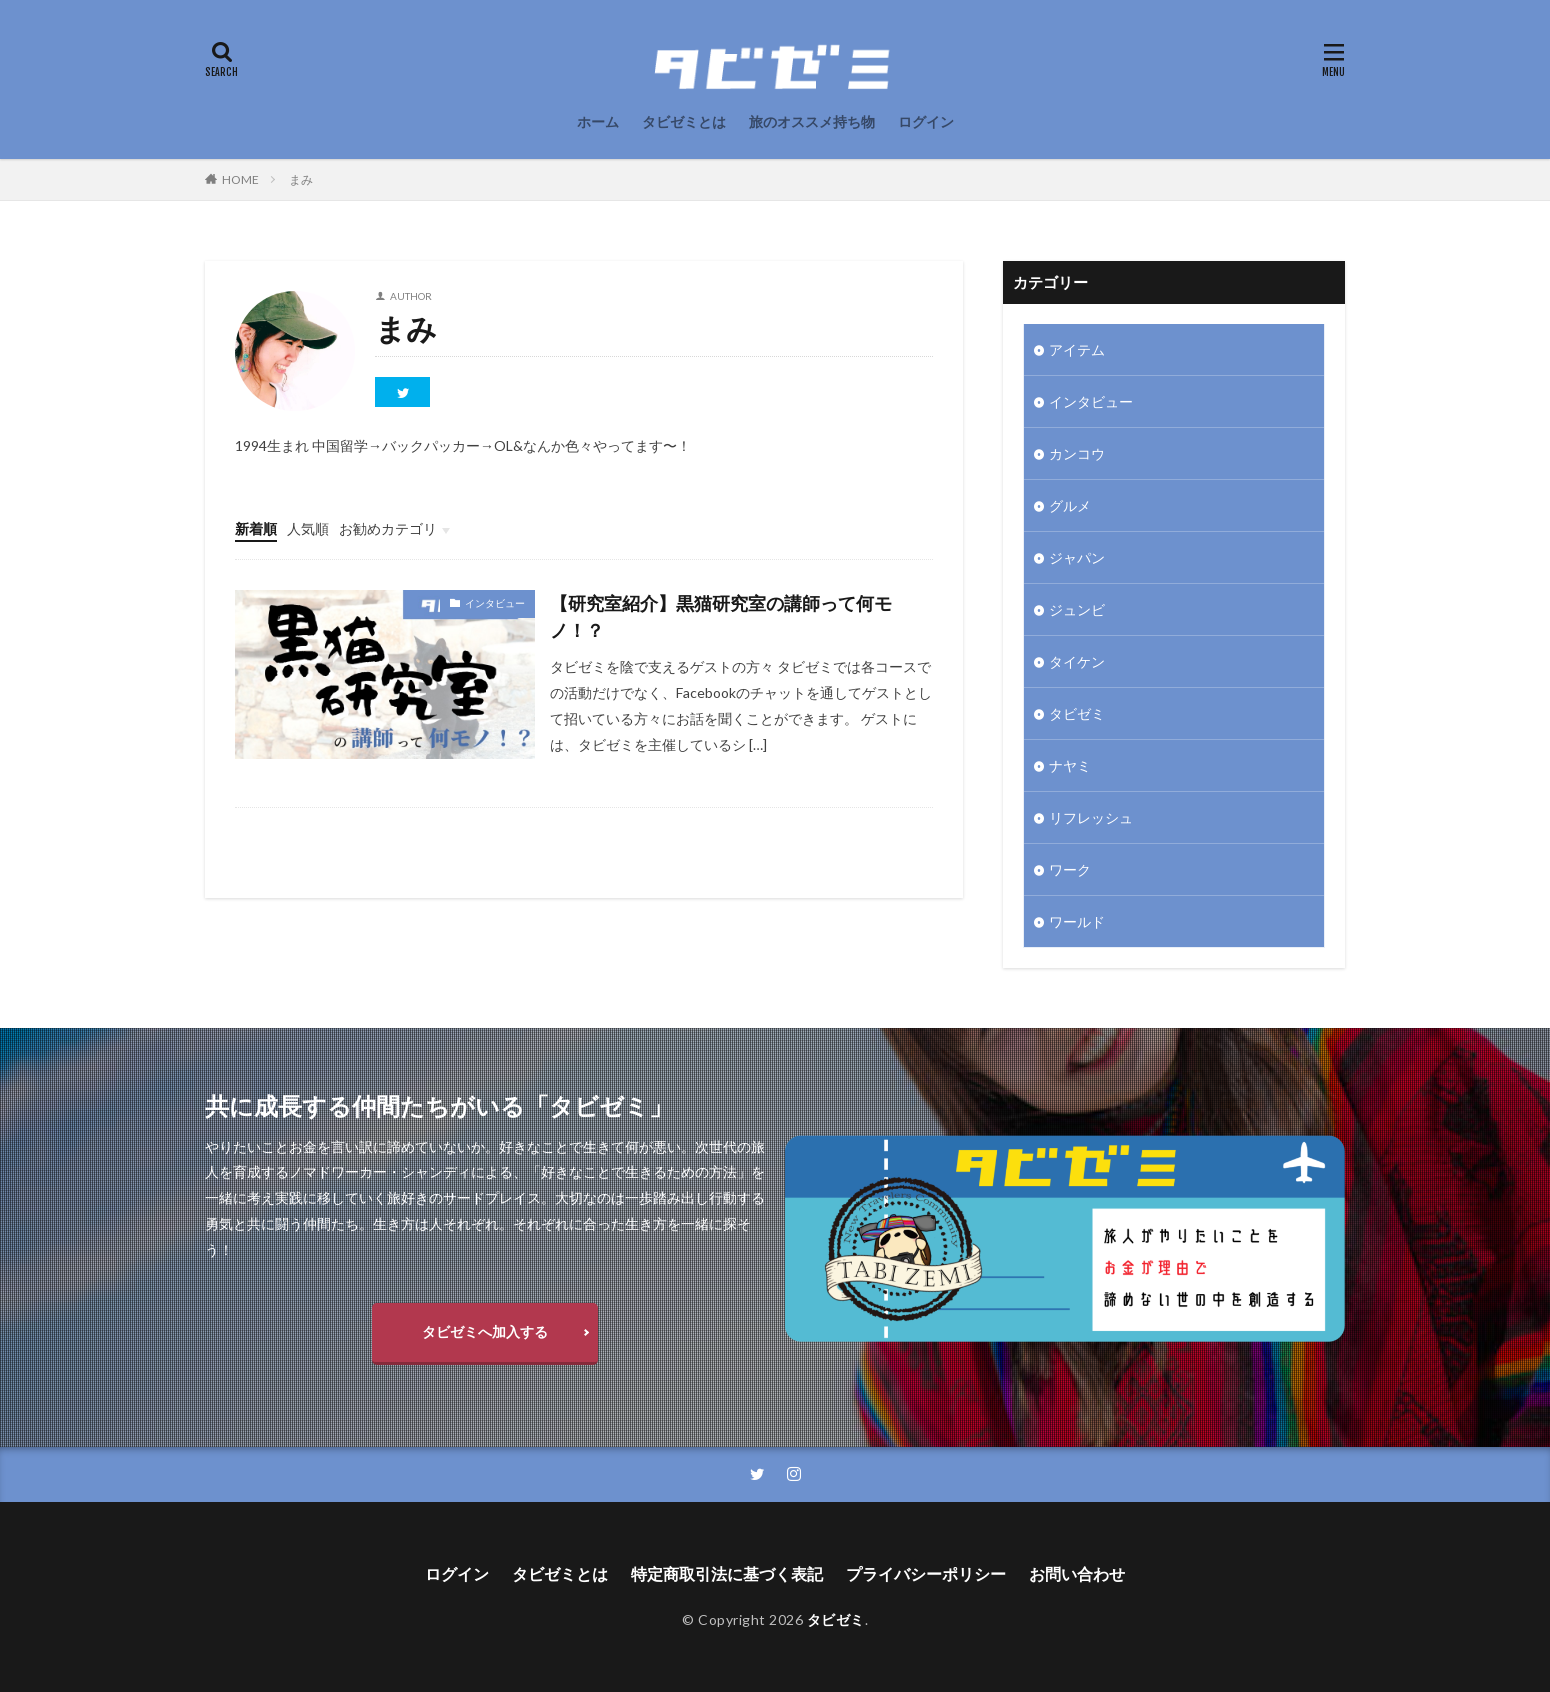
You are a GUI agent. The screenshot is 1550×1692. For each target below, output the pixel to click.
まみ (301, 179)
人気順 (308, 528)
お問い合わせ (1077, 1573)
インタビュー (495, 603)
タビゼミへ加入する (485, 1331)
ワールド (1077, 921)
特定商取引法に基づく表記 (727, 1573)
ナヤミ (1070, 765)
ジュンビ (1077, 609)
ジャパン (1077, 557)
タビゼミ (1077, 713)
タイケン (1077, 661)
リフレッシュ (1091, 817)
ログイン (926, 121)
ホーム (598, 121)
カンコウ (1077, 453)
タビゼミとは (684, 121)
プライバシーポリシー (926, 1573)
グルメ (1070, 505)
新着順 (256, 528)
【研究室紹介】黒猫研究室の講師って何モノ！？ (721, 616)
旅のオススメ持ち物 (812, 121)
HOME (240, 179)
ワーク (1070, 869)
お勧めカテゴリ (388, 528)
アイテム (1077, 349)
